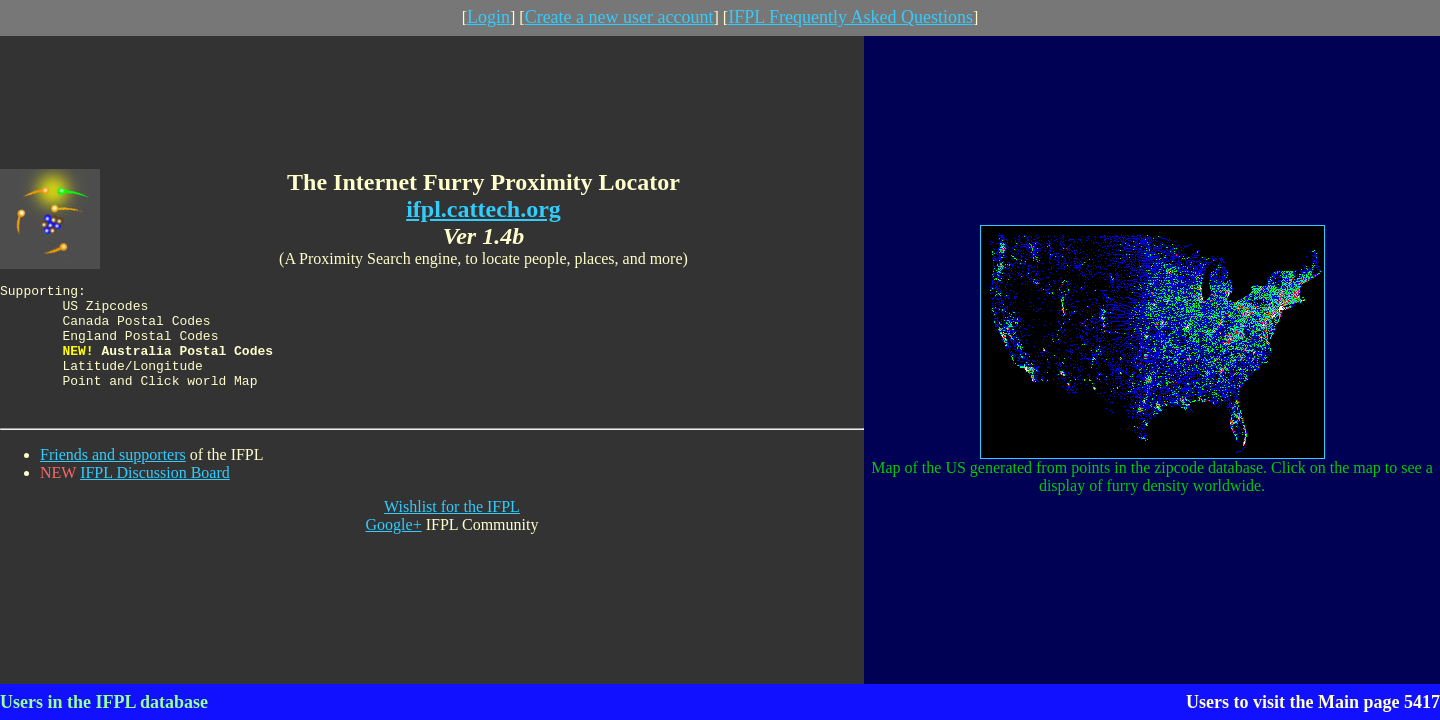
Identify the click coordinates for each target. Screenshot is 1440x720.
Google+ (394, 535)
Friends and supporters (113, 465)
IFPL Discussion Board (155, 483)
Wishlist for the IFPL (452, 517)
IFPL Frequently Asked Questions (850, 17)
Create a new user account (619, 17)
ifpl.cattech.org (483, 199)
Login (488, 17)
